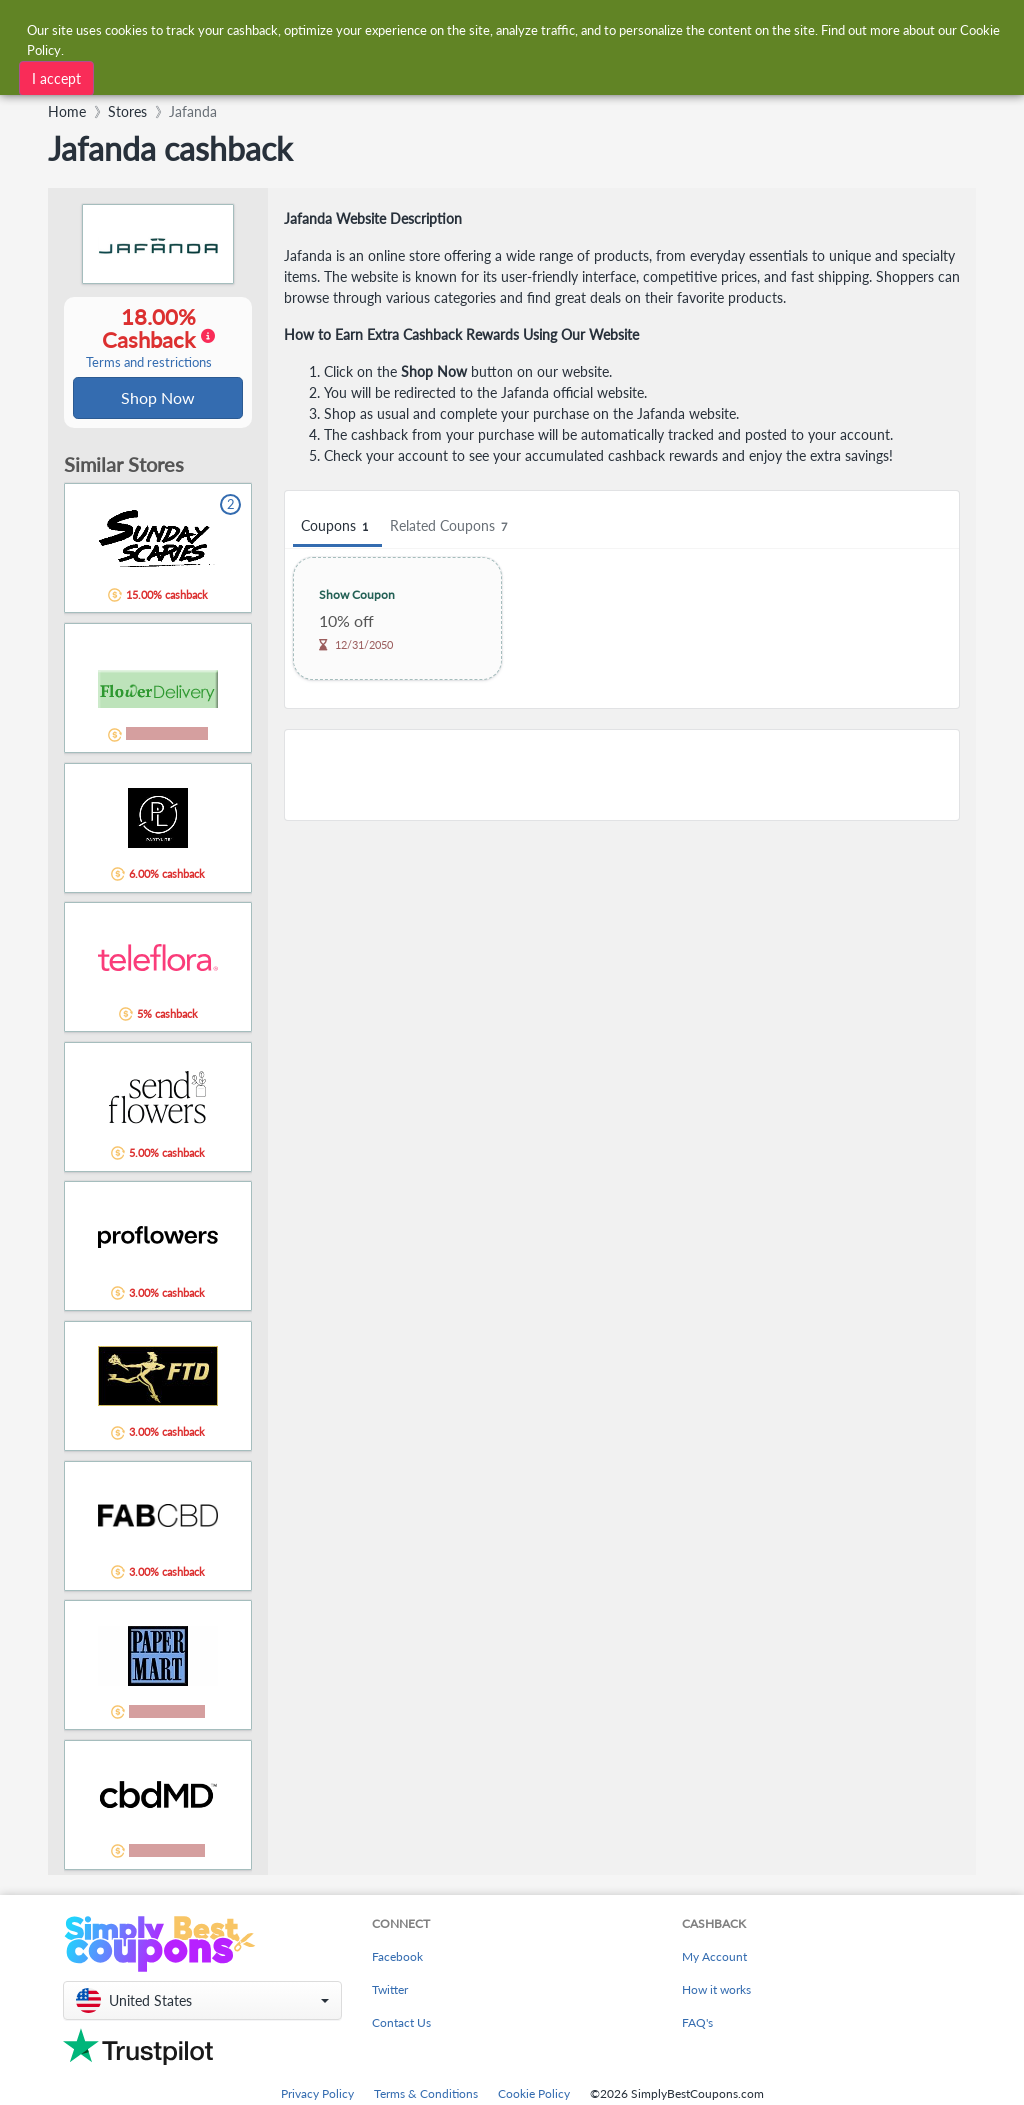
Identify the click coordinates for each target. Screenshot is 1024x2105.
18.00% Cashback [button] (149, 338)
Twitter (390, 1991)
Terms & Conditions (426, 2095)
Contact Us (401, 2024)
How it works (716, 1991)
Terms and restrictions (149, 363)
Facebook (397, 1958)
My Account (714, 1958)
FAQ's (697, 2024)
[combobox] (479, 28)
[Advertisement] (622, 775)
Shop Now (158, 398)
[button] (202, 2002)
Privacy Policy (317, 2095)
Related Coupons (451, 526)
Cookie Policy (534, 2095)
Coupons (337, 526)
